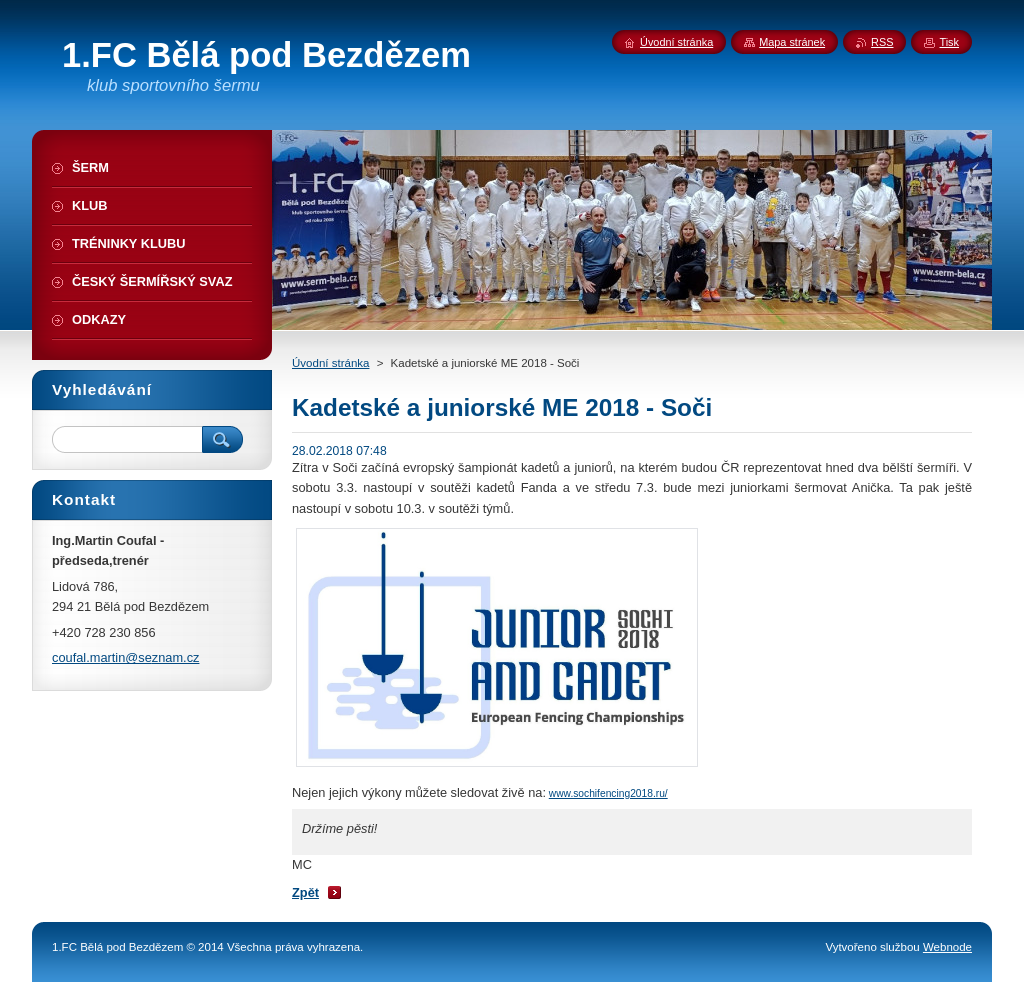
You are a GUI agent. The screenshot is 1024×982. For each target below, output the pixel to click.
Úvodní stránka (330, 363)
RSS (882, 42)
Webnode (947, 947)
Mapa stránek (792, 42)
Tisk (949, 42)
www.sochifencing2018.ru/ (608, 793)
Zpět (305, 892)
